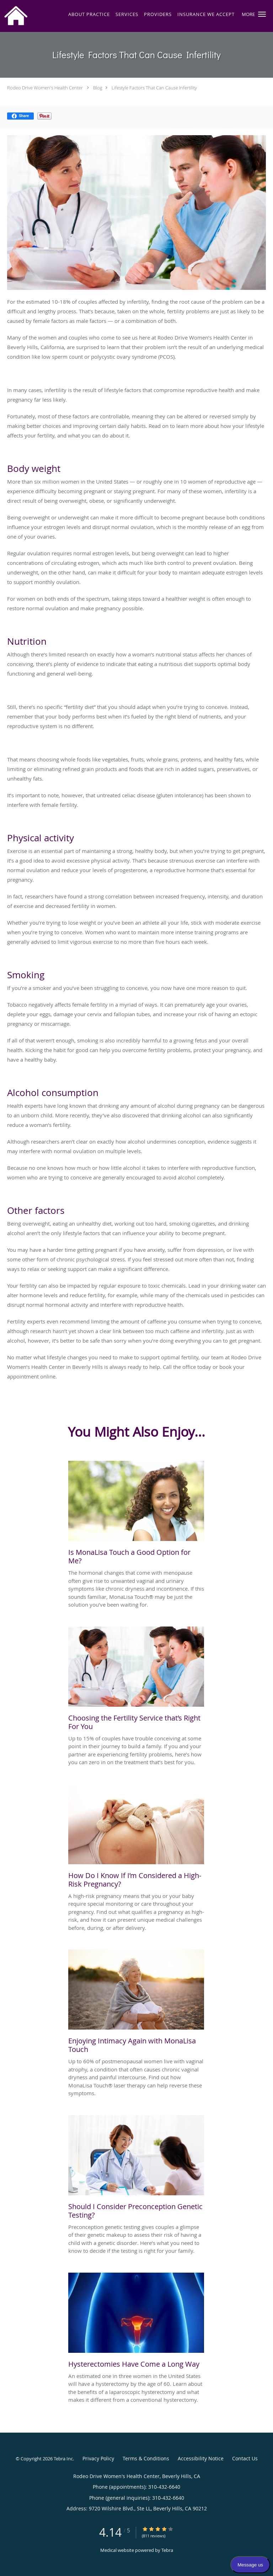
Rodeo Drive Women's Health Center (45, 87)
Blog (97, 87)
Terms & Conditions (146, 2458)
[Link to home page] (18, 16)
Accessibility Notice (201, 2458)
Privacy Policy (98, 2458)
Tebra (167, 2550)
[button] (262, 14)
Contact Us (245, 2458)
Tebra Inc (63, 2458)
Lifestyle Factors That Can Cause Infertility (154, 87)
